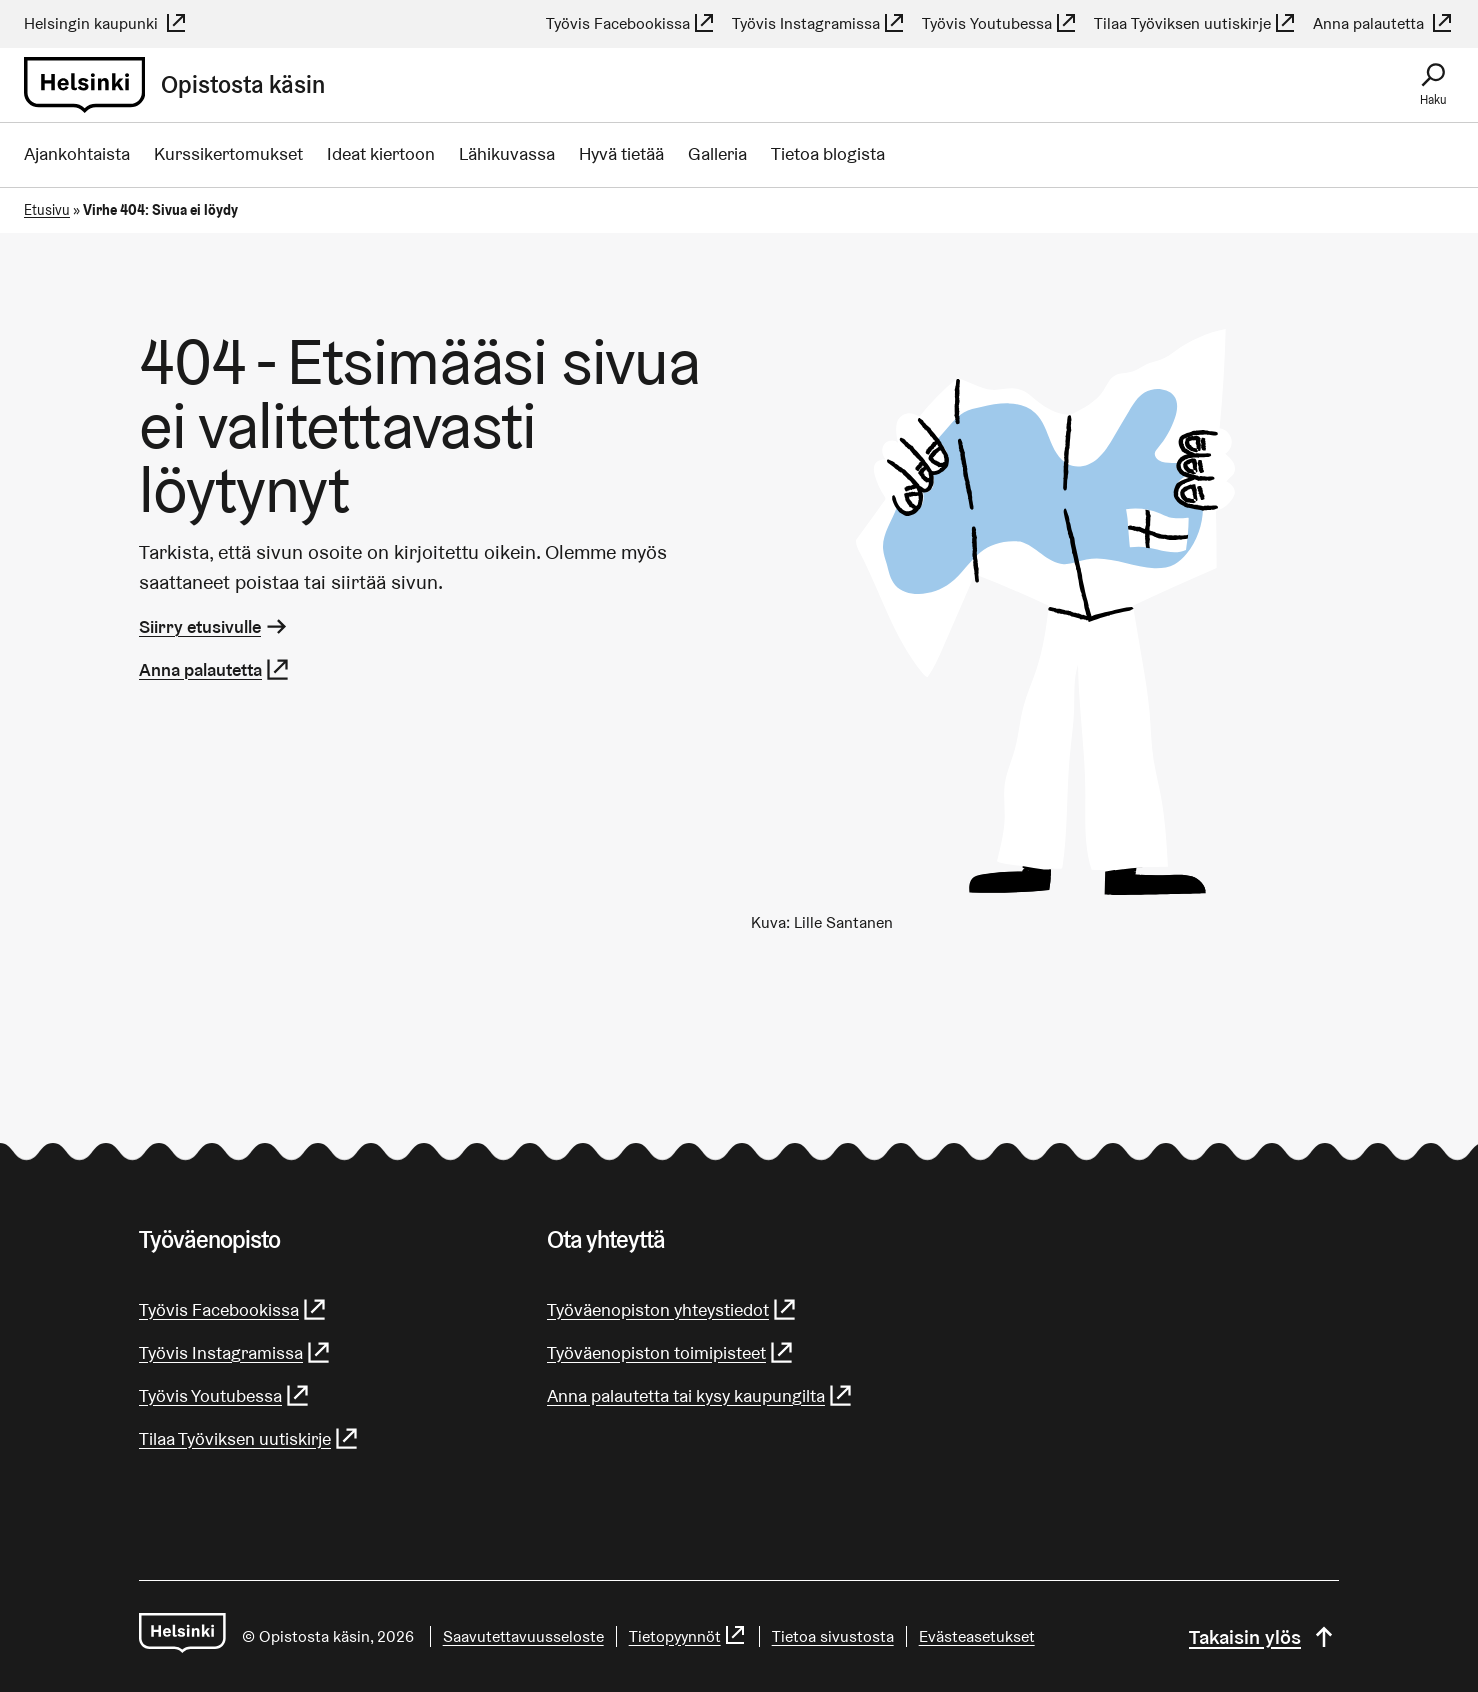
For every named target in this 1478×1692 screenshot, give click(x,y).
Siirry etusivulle (214, 626)
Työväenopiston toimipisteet (671, 1352)
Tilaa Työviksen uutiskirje (1195, 23)
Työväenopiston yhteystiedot (672, 1309)
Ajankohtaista (77, 153)
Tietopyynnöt (688, 1636)
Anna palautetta (1383, 23)
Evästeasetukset (977, 1636)
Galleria (717, 153)
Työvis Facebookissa (631, 23)
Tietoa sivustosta (833, 1636)
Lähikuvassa (507, 153)
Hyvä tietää (621, 153)
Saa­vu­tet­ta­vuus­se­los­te (523, 1636)
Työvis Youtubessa (1000, 23)
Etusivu (47, 210)
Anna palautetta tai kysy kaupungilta (700, 1395)
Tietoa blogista (828, 153)
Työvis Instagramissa (819, 23)
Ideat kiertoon (381, 153)
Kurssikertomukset (228, 153)
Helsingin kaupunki (106, 23)
